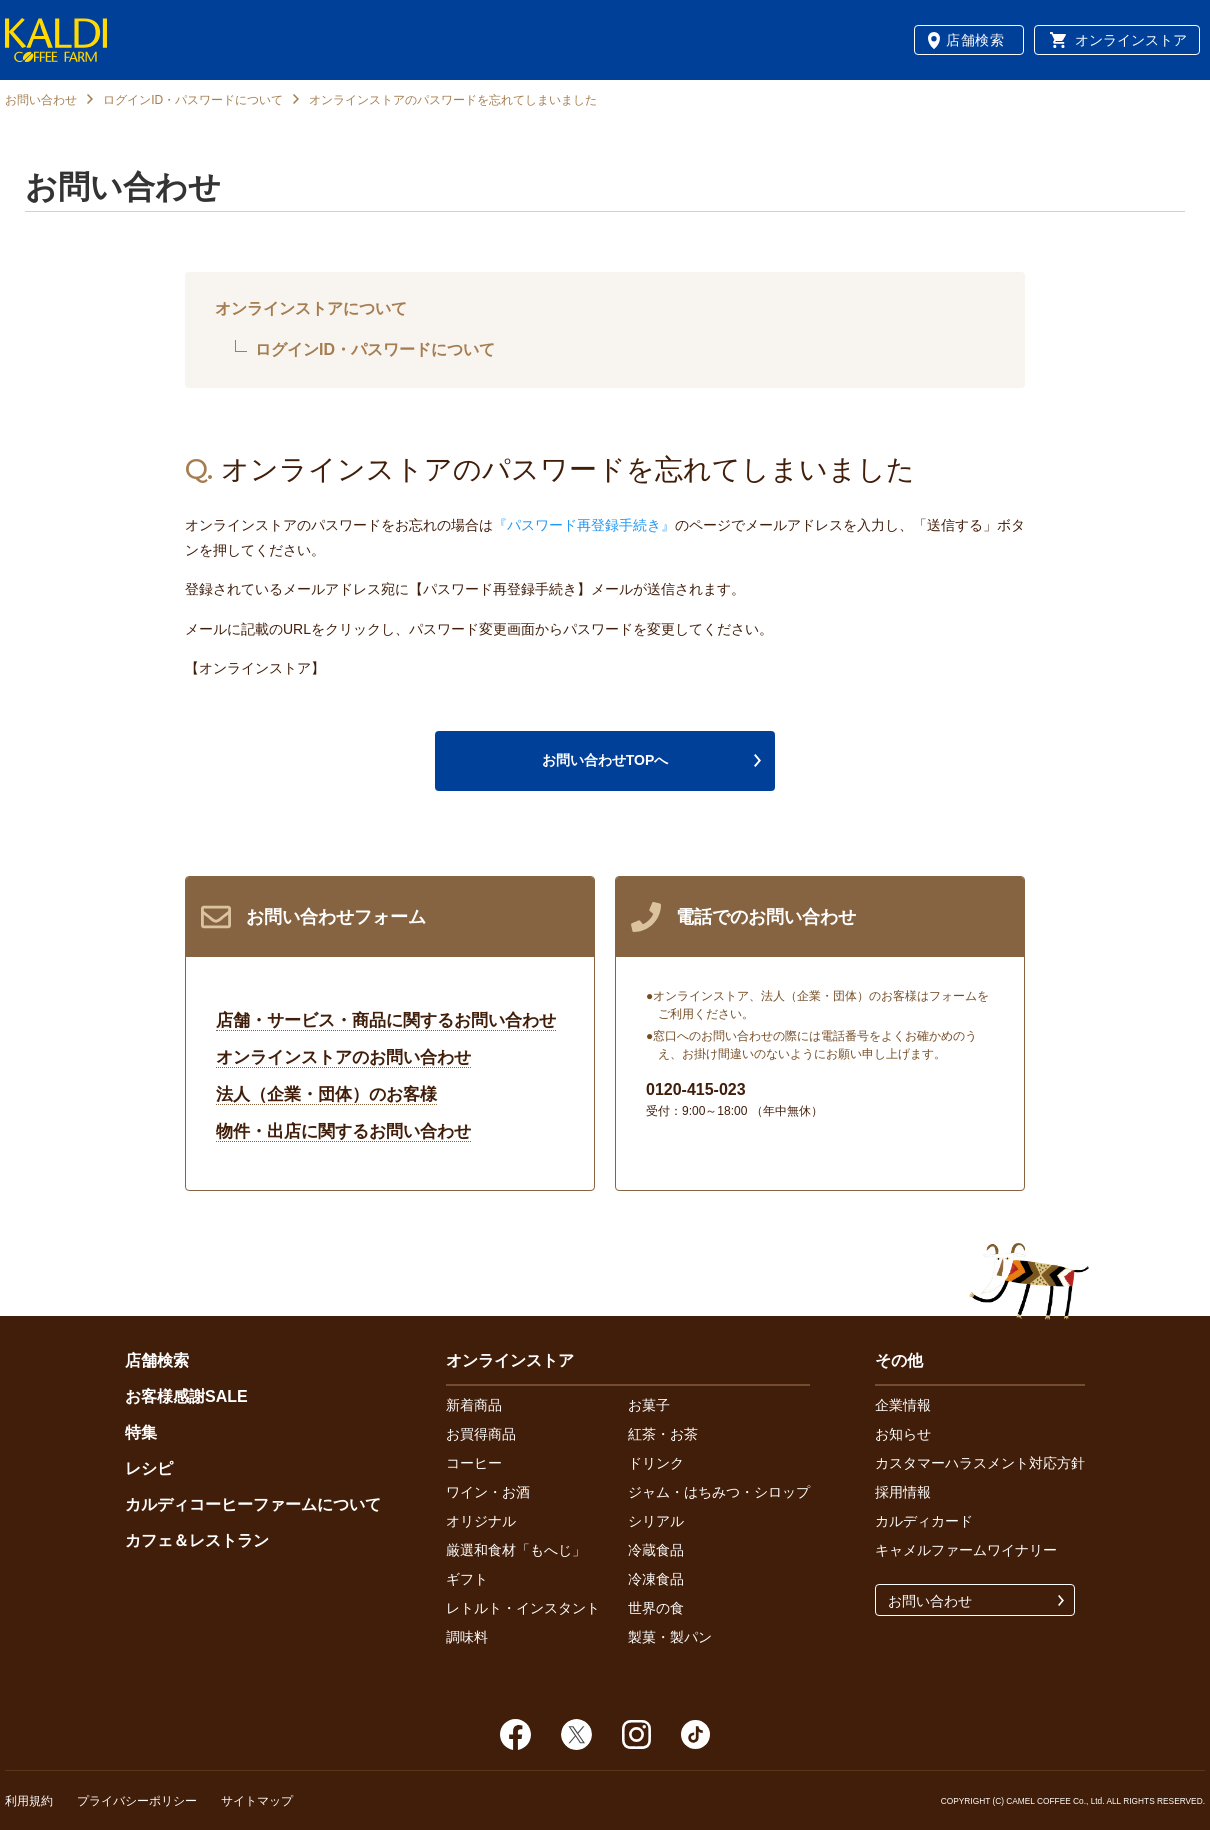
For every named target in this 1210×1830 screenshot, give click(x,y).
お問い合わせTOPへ (605, 760)
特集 (141, 1432)
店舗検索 (975, 40)
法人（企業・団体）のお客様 (326, 1094)
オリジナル (481, 1521)
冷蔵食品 (656, 1550)
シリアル (656, 1521)
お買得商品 (481, 1434)
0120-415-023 (696, 1089)
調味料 (467, 1637)
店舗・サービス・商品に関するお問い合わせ (386, 1020)
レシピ (149, 1468)
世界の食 (656, 1608)
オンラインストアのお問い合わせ (343, 1057)
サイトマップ (257, 1801)
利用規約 (29, 1801)
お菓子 (649, 1405)
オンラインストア (1131, 40)
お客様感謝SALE (186, 1396)
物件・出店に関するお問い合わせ (343, 1131)
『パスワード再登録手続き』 (584, 525)
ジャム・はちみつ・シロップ (719, 1492)
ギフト (467, 1579)
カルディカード (924, 1521)
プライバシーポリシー (137, 1801)
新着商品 (474, 1405)
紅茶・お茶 (663, 1434)
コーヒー (474, 1463)
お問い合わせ (41, 100)
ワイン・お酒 (488, 1492)
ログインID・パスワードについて (193, 100)
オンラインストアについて (311, 308)
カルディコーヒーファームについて (253, 1504)
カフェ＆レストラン (197, 1540)
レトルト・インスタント (523, 1608)
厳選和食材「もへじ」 (516, 1550)
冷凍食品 (656, 1579)
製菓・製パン (670, 1637)
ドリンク (656, 1463)
